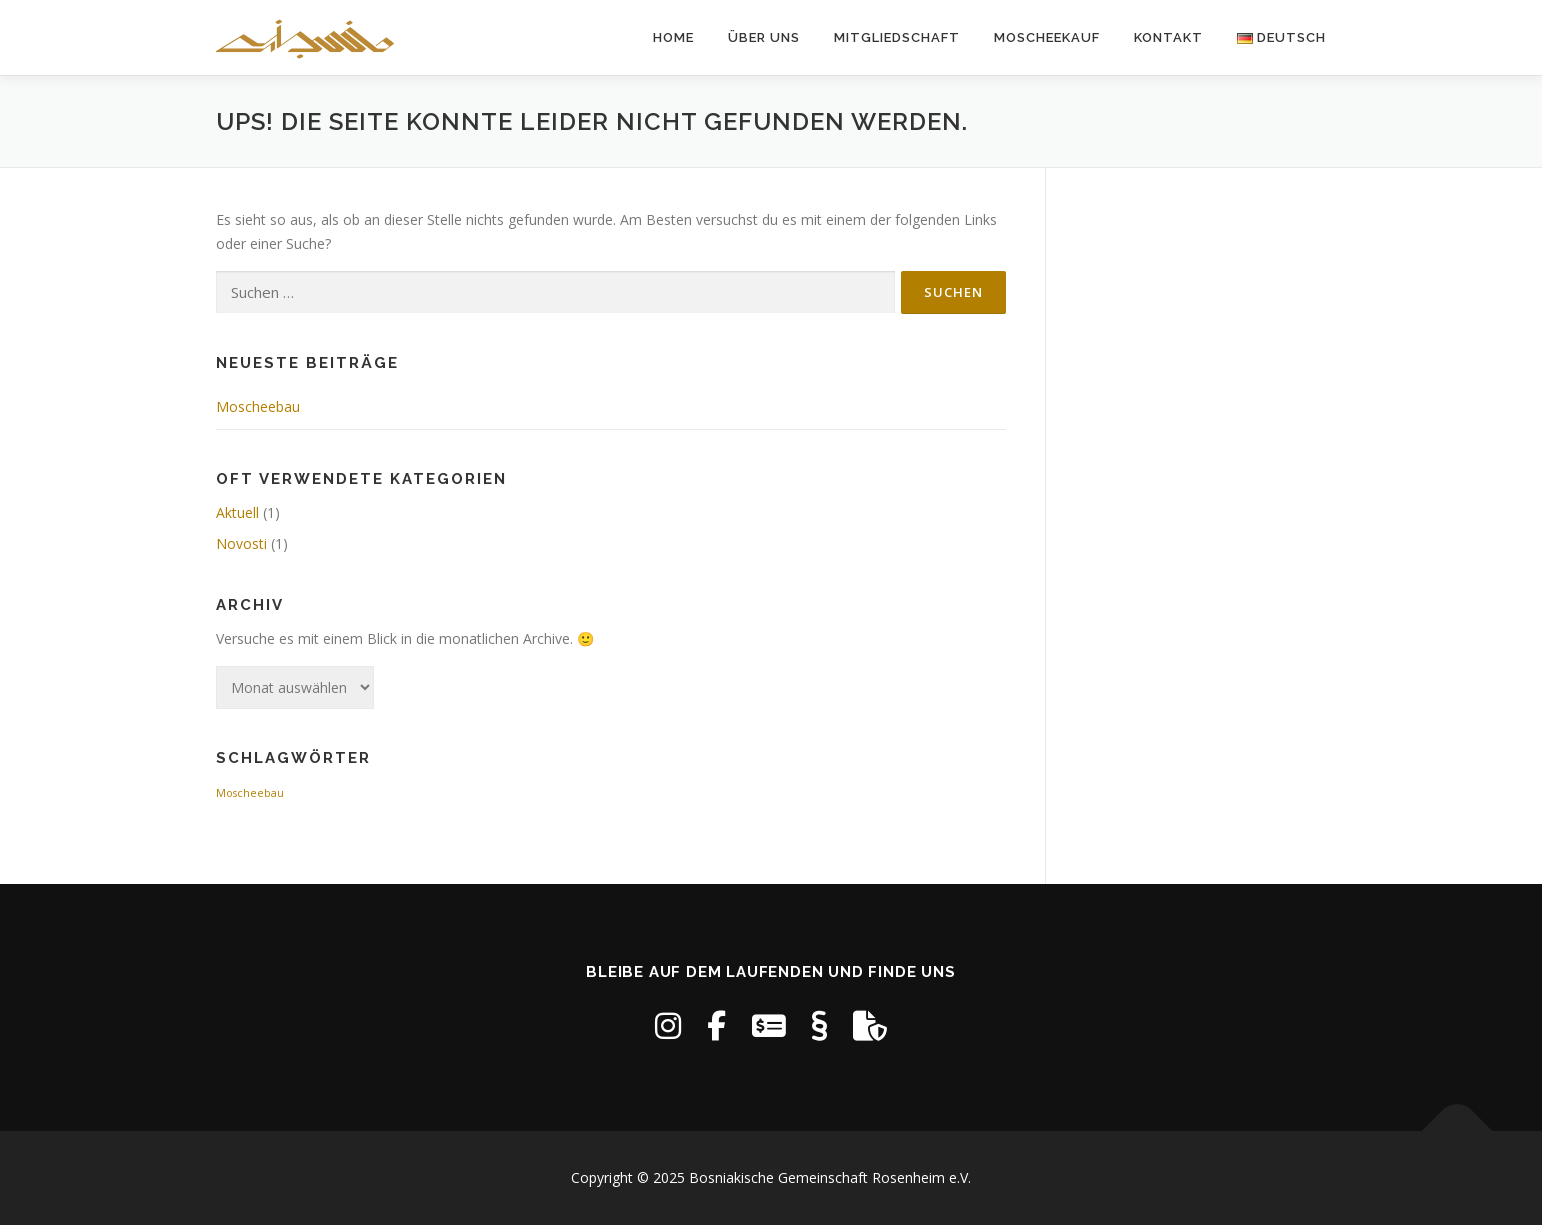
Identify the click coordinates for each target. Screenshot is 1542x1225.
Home (673, 37)
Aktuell (237, 512)
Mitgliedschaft (897, 37)
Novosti (241, 543)
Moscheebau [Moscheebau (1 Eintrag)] (250, 793)
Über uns (764, 37)
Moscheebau (258, 406)
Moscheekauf (1047, 37)
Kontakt (1168, 37)
